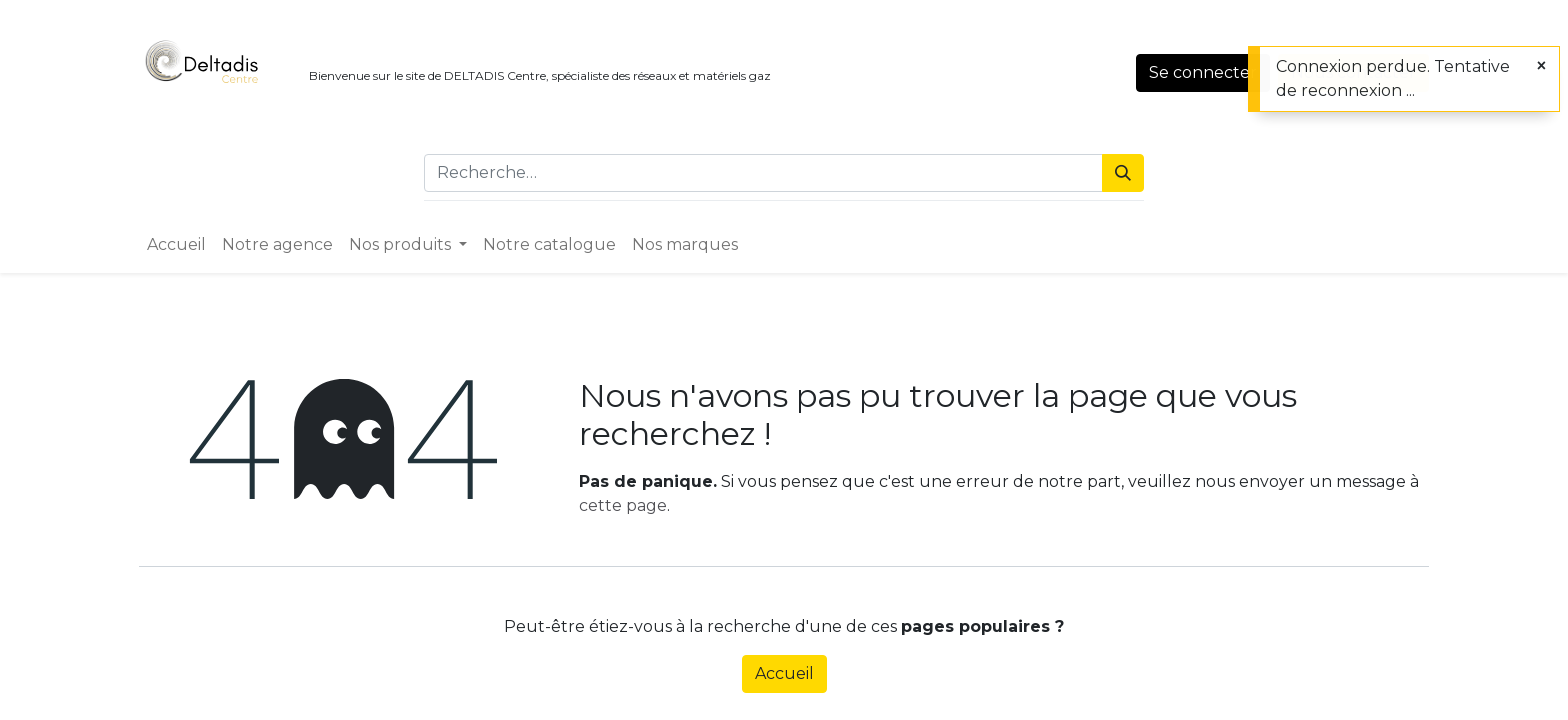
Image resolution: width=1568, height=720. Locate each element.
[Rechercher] (1123, 173)
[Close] (1541, 66)
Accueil (784, 673)
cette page (623, 505)
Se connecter (1203, 72)
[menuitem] (176, 245)
